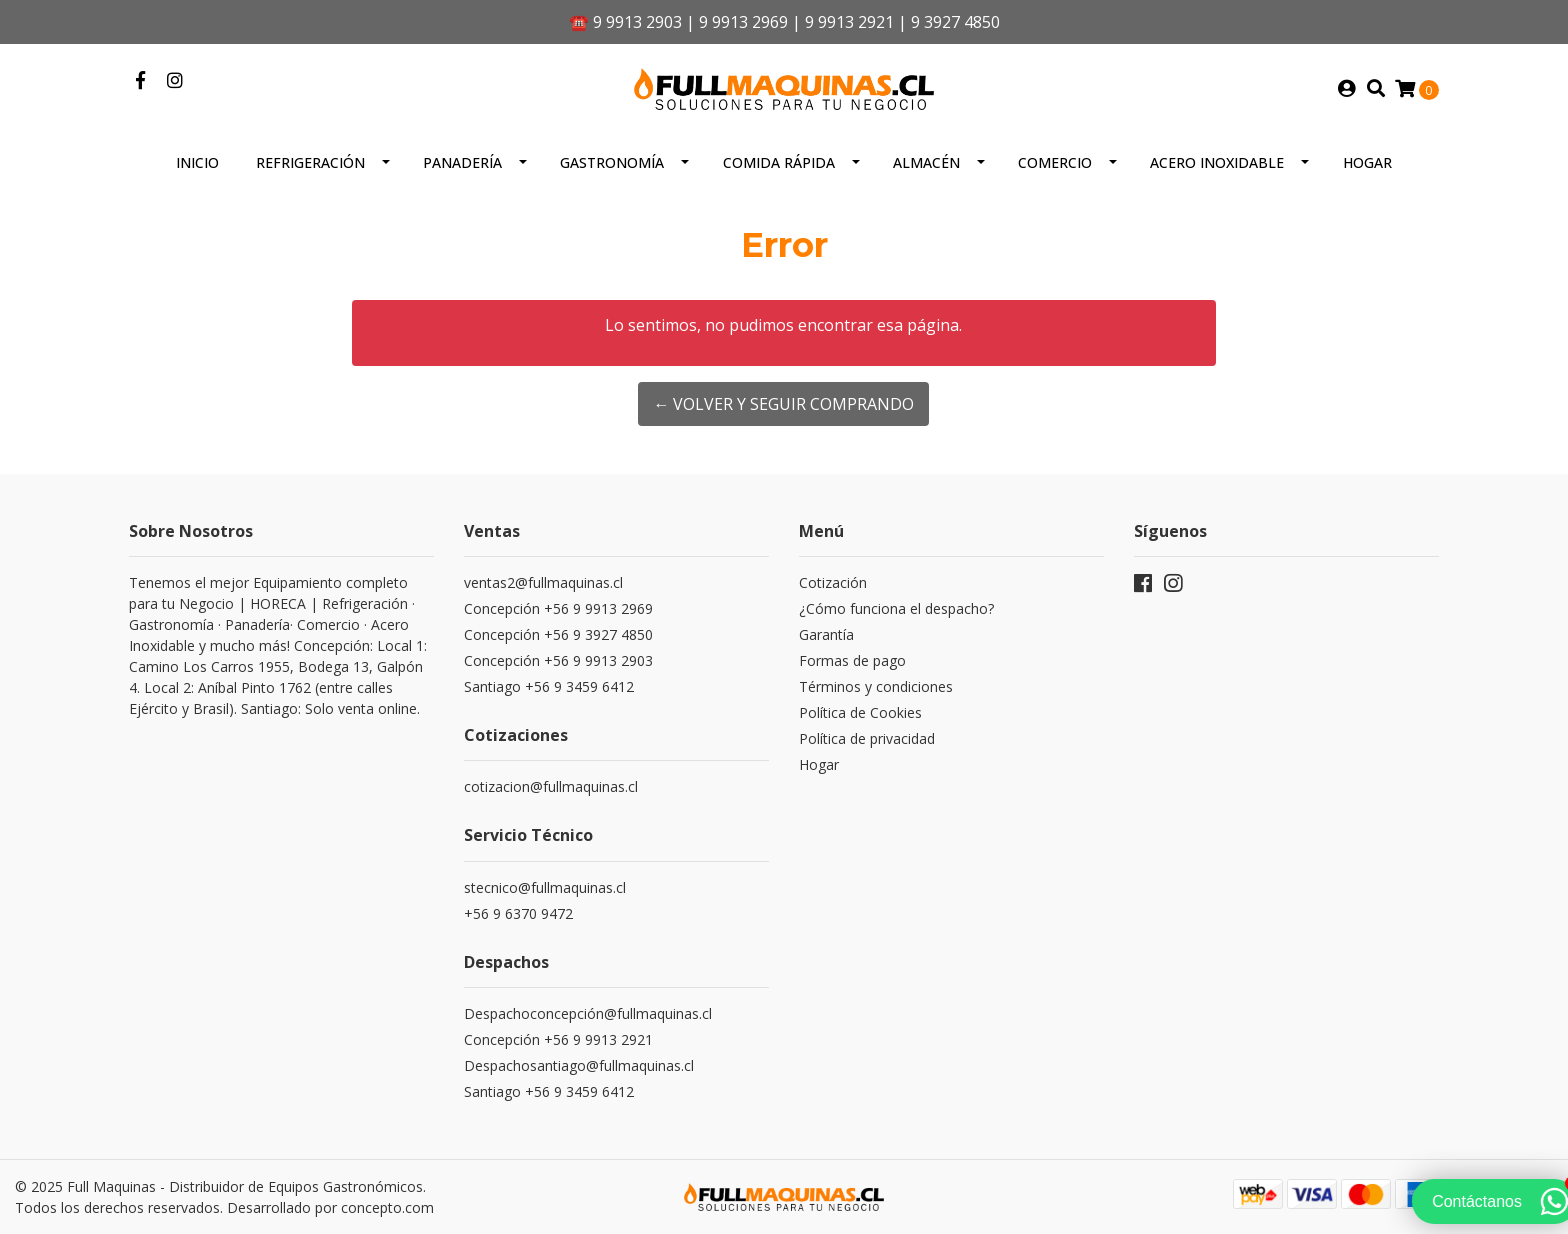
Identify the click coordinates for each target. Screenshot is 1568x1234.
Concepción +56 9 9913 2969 (558, 608)
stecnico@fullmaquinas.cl (545, 887)
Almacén (926, 162)
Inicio (197, 162)
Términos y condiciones (876, 686)
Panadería (462, 162)
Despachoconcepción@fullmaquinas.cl (588, 1013)
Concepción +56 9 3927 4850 (558, 634)
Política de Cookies (860, 712)
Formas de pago (852, 660)
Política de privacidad (867, 738)
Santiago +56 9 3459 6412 (549, 686)
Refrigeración (310, 162)
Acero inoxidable (1217, 162)
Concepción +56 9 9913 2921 (558, 1039)
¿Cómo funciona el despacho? (896, 608)
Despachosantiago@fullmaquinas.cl (579, 1065)
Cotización (833, 582)
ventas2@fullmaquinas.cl (543, 582)
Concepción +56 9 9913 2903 (558, 660)
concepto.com (387, 1207)
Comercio (1055, 162)
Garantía (826, 634)
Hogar (1367, 162)
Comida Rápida (779, 162)
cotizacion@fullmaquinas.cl (551, 786)
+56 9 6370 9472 (518, 913)
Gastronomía (612, 162)
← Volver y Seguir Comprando (783, 404)
